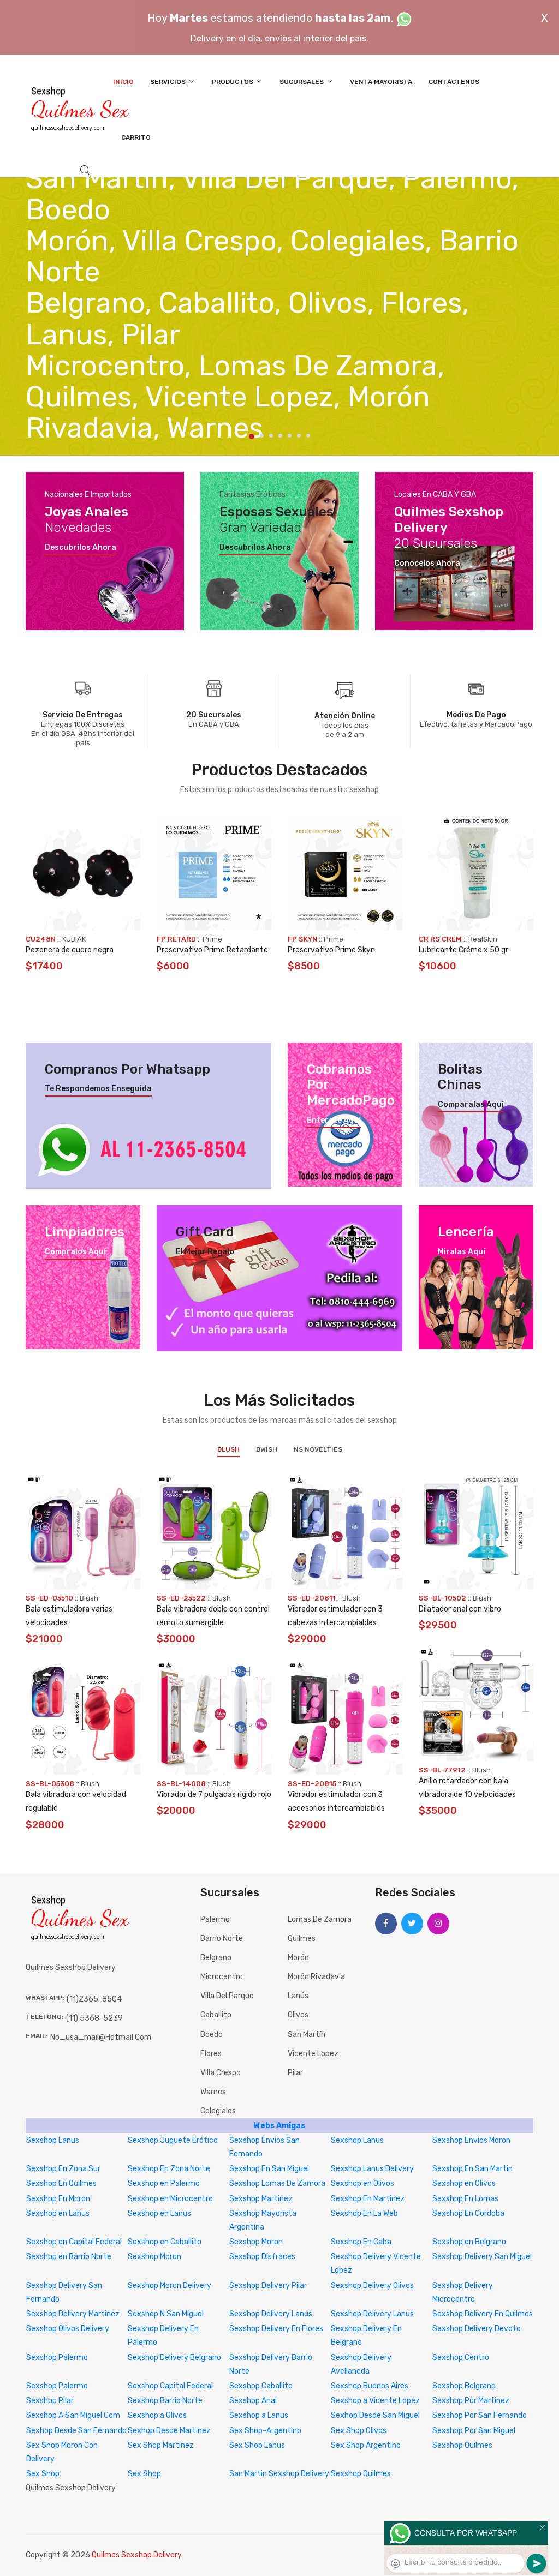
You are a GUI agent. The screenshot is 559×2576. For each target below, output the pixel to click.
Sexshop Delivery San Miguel (482, 2256)
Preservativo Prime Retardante (212, 950)
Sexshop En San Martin (472, 2168)
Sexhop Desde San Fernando (76, 2430)
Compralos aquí (75, 1252)
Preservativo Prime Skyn (331, 950)
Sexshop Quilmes (462, 2445)
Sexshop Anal (253, 2400)
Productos (237, 81)
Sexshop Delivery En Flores (276, 2328)
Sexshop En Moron (58, 2198)
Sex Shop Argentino (366, 2445)
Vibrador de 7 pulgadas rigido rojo (214, 1794)
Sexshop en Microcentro (170, 2198)
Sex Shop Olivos (358, 2430)
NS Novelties (318, 1449)
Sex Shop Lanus (257, 2445)
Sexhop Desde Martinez (169, 2430)
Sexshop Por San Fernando (479, 2415)
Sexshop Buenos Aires (369, 2386)
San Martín (306, 2034)
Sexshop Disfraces (262, 2256)
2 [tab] (262, 436)
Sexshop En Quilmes (61, 2183)
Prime (212, 939)
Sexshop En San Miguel (269, 2168)
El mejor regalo (205, 1252)
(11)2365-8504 (94, 1999)
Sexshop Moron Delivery (169, 2285)
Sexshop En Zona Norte (169, 2168)
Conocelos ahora (427, 563)
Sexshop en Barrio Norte (68, 2256)
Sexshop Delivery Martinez (73, 2314)
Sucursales (307, 81)
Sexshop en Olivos (362, 2183)
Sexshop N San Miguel (166, 2314)
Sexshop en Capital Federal (74, 2241)
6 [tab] (299, 436)
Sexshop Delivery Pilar (268, 2285)
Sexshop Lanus (52, 2140)
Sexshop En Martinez (368, 2198)
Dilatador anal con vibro (460, 1609)
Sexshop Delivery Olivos (372, 2285)
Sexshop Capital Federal (170, 2386)
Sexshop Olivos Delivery (67, 2328)
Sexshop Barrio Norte (165, 2400)
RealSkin (482, 939)
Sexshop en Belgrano (469, 2241)
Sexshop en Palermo (164, 2183)
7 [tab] (308, 436)
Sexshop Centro (460, 2357)
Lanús (298, 1995)
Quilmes (302, 1938)
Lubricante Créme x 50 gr (463, 950)
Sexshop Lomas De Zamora (277, 2183)
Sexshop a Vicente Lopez (375, 2400)
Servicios (172, 81)
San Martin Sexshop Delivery (279, 2473)
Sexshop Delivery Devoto (476, 2328)
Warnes (213, 2091)
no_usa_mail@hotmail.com (100, 2037)
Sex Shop (43, 2473)
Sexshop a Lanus (258, 2415)
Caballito (215, 2015)
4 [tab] (280, 436)
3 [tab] (271, 436)
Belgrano (215, 1957)
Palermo (215, 1919)
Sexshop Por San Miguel (473, 2430)
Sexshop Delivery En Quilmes (482, 2314)
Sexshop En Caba (361, 2241)
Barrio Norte (221, 1938)
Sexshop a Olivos (157, 2415)
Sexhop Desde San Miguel (375, 2415)
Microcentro (221, 1976)
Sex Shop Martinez (161, 2445)
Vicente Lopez (313, 2053)
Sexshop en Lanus (58, 2213)
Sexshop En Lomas (465, 2198)
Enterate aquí (334, 1120)
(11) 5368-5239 (94, 2018)
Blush (228, 1449)
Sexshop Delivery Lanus (270, 2314)
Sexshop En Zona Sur (63, 2168)
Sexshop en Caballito (164, 2241)
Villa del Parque (227, 1995)
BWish (266, 1449)
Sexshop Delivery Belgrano (174, 2357)
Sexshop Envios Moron (471, 2140)
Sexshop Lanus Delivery (372, 2168)
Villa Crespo (220, 2072)
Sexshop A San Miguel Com (73, 2415)
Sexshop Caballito (261, 2386)
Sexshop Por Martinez (470, 2400)
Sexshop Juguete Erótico (173, 2140)
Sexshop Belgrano (464, 2386)
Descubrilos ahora (80, 548)
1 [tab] (251, 436)
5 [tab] (290, 436)
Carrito (136, 137)
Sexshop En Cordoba (468, 2213)
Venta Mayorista (381, 82)
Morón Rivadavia (316, 1976)
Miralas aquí (461, 1252)
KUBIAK (74, 939)
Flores (211, 2053)
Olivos (298, 2015)
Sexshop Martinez (261, 2198)
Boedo (211, 2034)
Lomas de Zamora (320, 1919)
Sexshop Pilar (50, 2400)
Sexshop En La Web (364, 2213)
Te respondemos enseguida (98, 1089)
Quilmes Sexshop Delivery (136, 2555)
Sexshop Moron (256, 2241)
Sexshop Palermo (57, 2357)
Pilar (295, 2072)
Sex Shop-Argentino (265, 2430)
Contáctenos (454, 82)
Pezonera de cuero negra (70, 950)
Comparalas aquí (471, 1105)
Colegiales (218, 2111)
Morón (298, 1957)
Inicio (123, 82)
